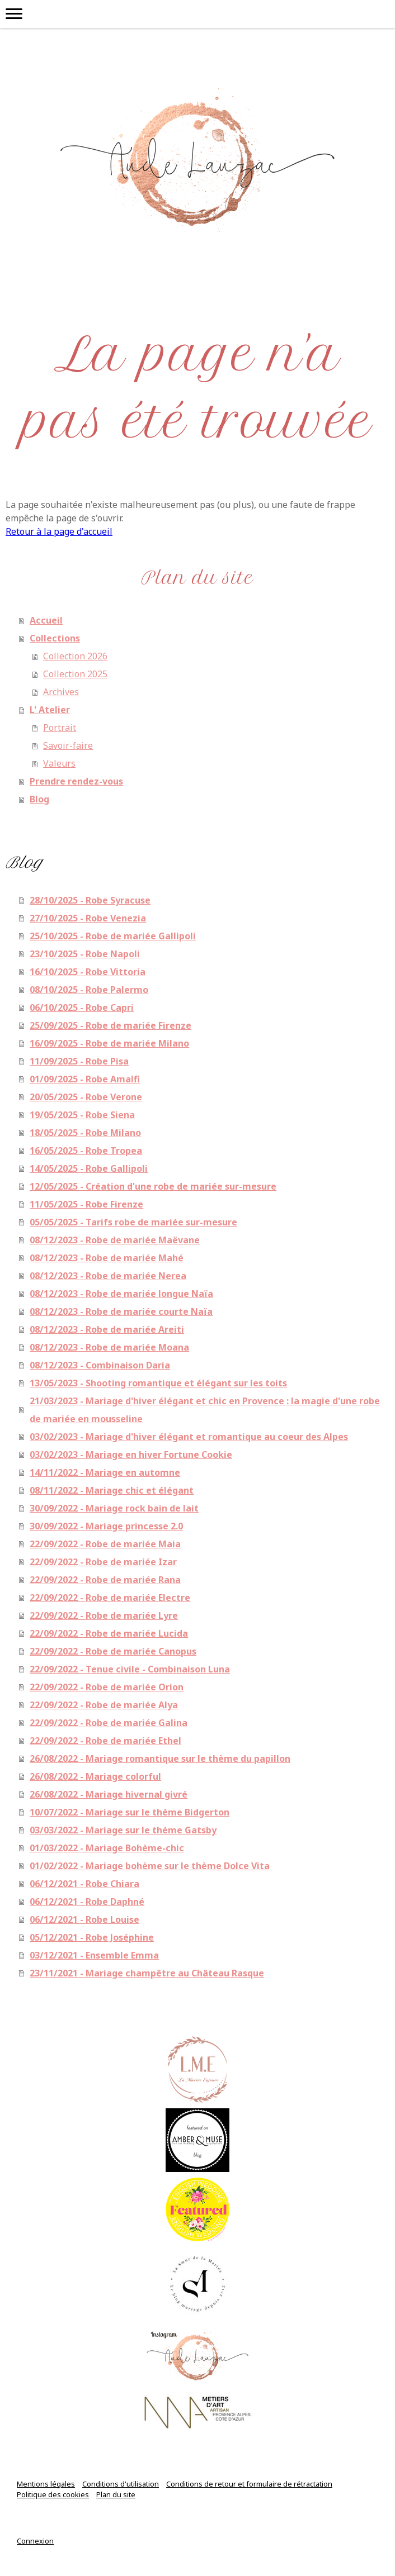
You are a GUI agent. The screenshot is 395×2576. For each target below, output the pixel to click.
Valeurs (59, 763)
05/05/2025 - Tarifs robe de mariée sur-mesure (133, 1222)
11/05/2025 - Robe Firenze (86, 1204)
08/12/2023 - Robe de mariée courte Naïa (121, 1311)
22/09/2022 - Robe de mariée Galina (108, 1723)
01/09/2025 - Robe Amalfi (85, 1079)
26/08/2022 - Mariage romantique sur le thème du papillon (160, 1758)
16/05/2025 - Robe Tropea (86, 1150)
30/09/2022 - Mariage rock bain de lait (114, 1508)
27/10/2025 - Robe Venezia (88, 918)
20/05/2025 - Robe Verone (86, 1097)
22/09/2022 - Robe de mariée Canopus (113, 1651)
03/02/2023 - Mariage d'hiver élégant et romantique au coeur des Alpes (189, 1436)
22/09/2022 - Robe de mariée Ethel (105, 1740)
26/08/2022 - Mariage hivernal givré (108, 1794)
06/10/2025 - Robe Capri (82, 1007)
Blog (39, 799)
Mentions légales (46, 2484)
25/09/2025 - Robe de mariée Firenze (110, 1025)
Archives (61, 692)
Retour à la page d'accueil (59, 531)
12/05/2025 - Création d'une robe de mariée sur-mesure (153, 1186)
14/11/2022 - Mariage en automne (105, 1472)
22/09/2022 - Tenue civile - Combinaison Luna (130, 1669)
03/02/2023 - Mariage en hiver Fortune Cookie (131, 1454)
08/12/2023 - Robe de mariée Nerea (108, 1276)
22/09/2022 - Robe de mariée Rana (105, 1580)
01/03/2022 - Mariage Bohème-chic (107, 1848)
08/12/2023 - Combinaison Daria (100, 1365)
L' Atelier (50, 710)
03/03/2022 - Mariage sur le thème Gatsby (123, 1830)
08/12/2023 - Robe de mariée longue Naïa (121, 1293)
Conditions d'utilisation (120, 2484)
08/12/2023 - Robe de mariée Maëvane (115, 1240)
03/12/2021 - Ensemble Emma (94, 1955)
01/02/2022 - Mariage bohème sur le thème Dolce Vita (150, 1866)
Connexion (35, 2541)
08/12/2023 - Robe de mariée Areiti (107, 1329)
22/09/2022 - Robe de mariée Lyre (104, 1615)
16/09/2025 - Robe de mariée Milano (109, 1043)
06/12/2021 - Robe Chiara (84, 1884)
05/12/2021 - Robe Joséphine (92, 1937)
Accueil (46, 620)
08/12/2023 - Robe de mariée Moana (109, 1347)
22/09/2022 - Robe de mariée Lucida (109, 1633)
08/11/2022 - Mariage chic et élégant (112, 1490)
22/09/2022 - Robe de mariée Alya (104, 1705)
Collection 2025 (75, 674)
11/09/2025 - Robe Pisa (79, 1061)
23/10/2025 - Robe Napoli (85, 954)
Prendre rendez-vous (76, 781)
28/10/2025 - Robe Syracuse (90, 900)
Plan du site (115, 2494)
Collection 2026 (75, 656)
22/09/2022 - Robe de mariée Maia (105, 1544)
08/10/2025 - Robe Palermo (89, 989)
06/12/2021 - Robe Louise (84, 1919)
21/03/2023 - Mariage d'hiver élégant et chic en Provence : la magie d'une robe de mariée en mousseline (205, 1410)
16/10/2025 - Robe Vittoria (87, 972)
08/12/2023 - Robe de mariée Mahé (107, 1258)
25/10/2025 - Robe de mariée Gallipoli (113, 936)
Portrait (59, 727)
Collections (55, 638)
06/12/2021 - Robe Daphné (87, 1901)
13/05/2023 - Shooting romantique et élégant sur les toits (158, 1383)
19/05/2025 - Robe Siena (82, 1115)
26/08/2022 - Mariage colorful (95, 1776)
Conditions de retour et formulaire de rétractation (249, 2484)
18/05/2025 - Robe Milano (85, 1133)
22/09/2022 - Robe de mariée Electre (110, 1597)
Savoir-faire (68, 745)
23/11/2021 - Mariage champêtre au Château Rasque (147, 1973)
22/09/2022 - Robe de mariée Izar (103, 1562)
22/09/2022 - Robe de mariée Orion (107, 1687)
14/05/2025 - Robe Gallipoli (89, 1168)
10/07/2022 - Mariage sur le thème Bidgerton (129, 1812)
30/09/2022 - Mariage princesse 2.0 (106, 1526)
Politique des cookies (53, 2494)
